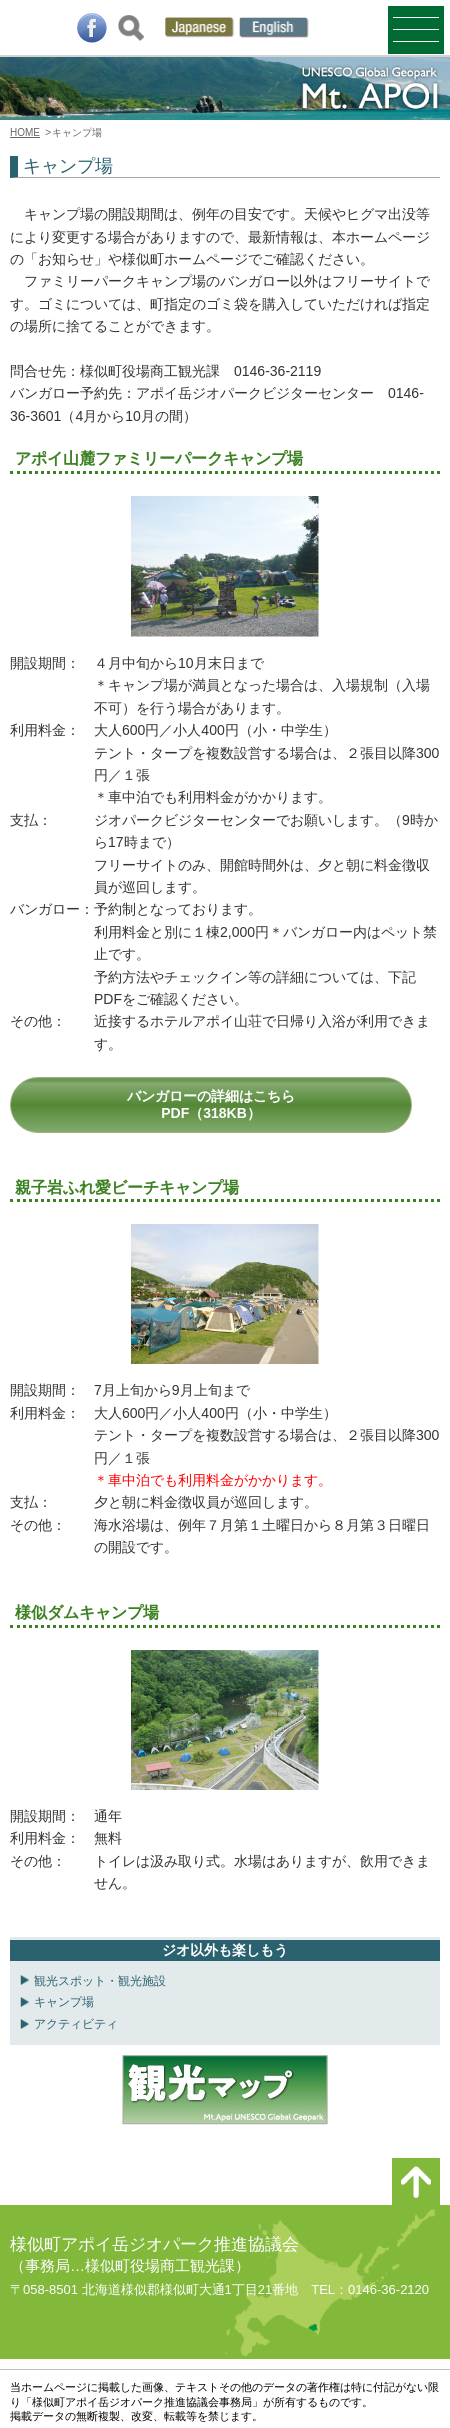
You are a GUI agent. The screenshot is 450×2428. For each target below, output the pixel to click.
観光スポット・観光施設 (100, 1981)
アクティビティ (76, 2024)
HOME (25, 132)
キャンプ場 (64, 2002)
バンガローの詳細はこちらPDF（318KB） (211, 1104)
